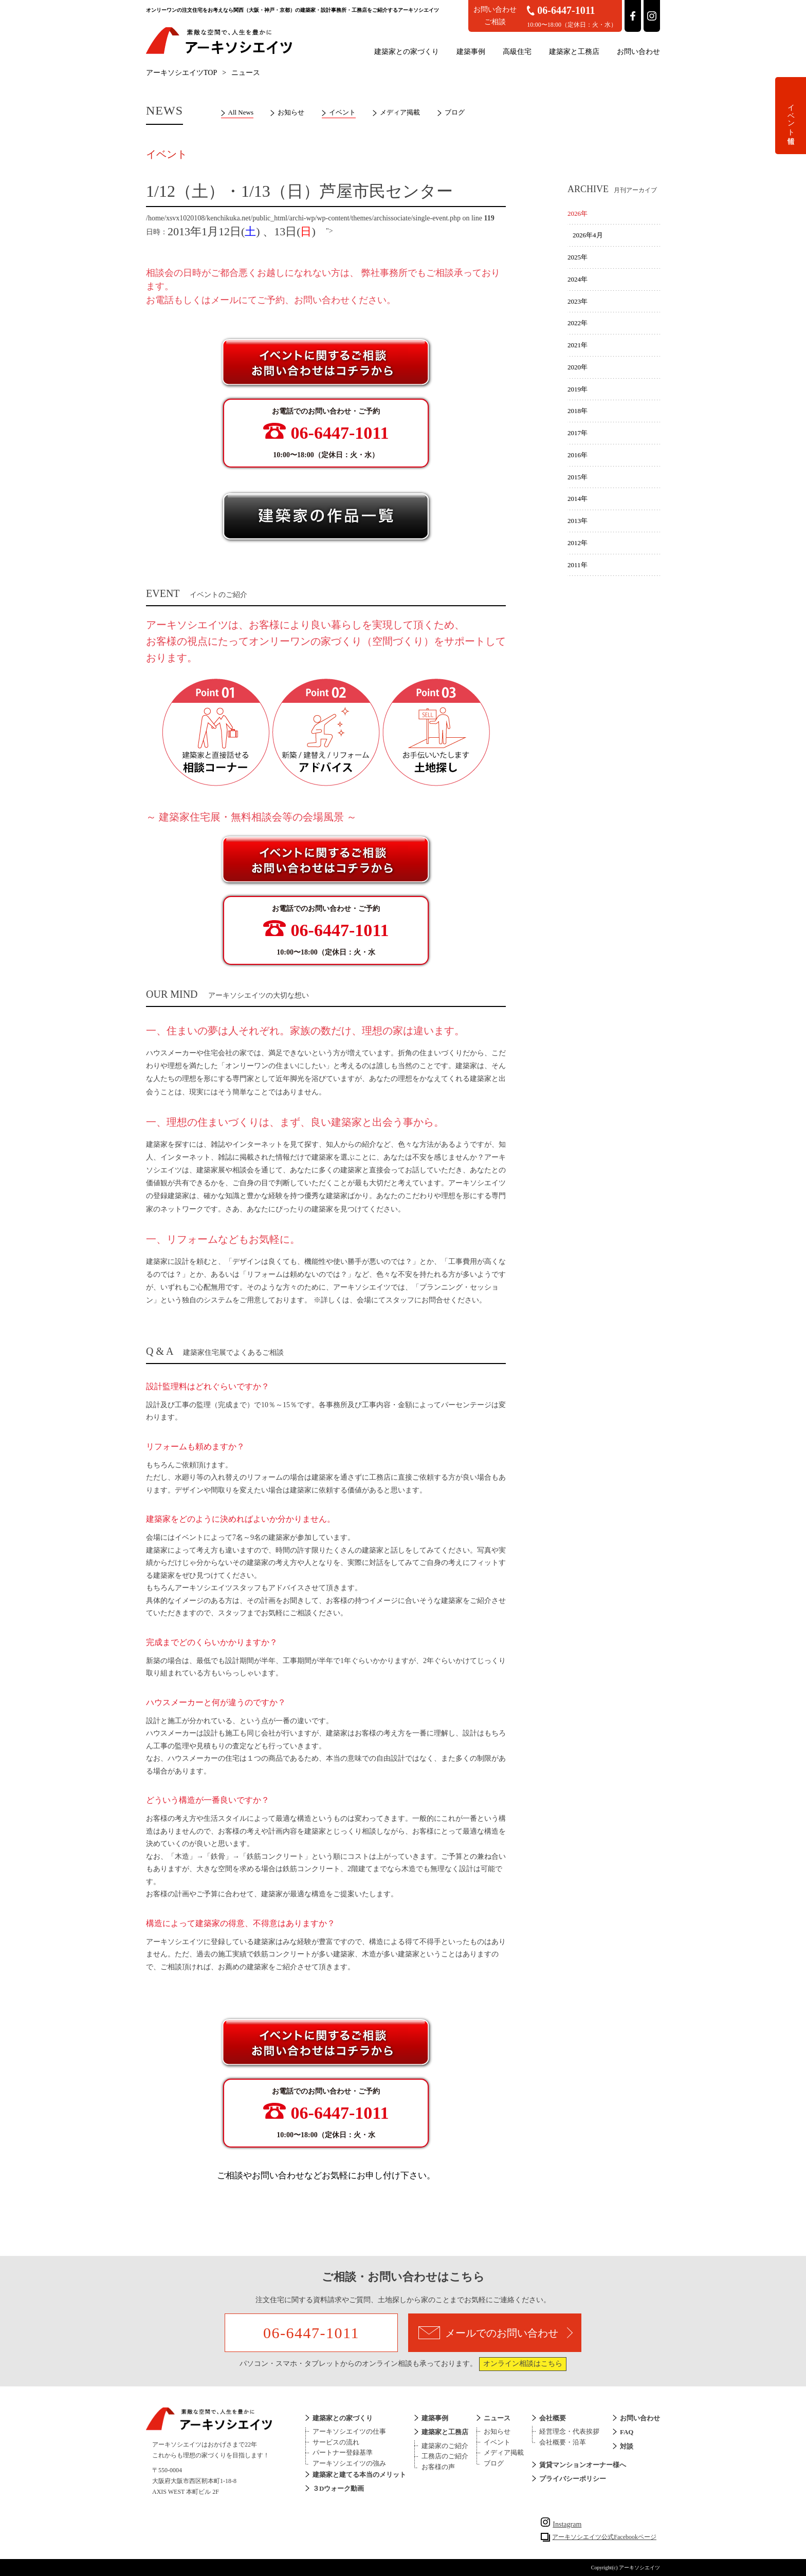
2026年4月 (588, 235)
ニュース (497, 2418)
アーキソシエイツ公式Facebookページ (604, 2537)
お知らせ (291, 112)
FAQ (626, 2432)
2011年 (577, 565)
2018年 (577, 411)
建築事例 (470, 51)
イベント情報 (791, 115)
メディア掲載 (400, 112)
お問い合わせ (638, 51)
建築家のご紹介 (445, 2446)
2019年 (577, 389)
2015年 (577, 477)
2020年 (577, 367)
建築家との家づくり (406, 51)
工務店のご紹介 (445, 2456)
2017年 (577, 433)
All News (240, 112)
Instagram (561, 2524)
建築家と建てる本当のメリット (359, 2474)
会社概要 (552, 2418)
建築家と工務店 (574, 51)
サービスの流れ (336, 2442)
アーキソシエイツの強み (349, 2463)
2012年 (577, 543)
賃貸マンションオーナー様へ (582, 2465)
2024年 (577, 279)
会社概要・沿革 (562, 2442)
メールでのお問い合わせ (495, 2332)
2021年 (577, 345)
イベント (342, 112)
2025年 (577, 257)
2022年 (577, 323)
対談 (626, 2446)
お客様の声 (438, 2467)
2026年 (577, 213)
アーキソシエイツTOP (181, 73)
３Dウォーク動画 (338, 2488)
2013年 (577, 521)
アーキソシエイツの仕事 (349, 2431)
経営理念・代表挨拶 (569, 2431)
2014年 (577, 498)
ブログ (455, 112)
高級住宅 (517, 51)
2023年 (577, 301)
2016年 (577, 455)
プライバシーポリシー (572, 2478)
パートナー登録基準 (343, 2452)
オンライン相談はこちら (522, 2363)
